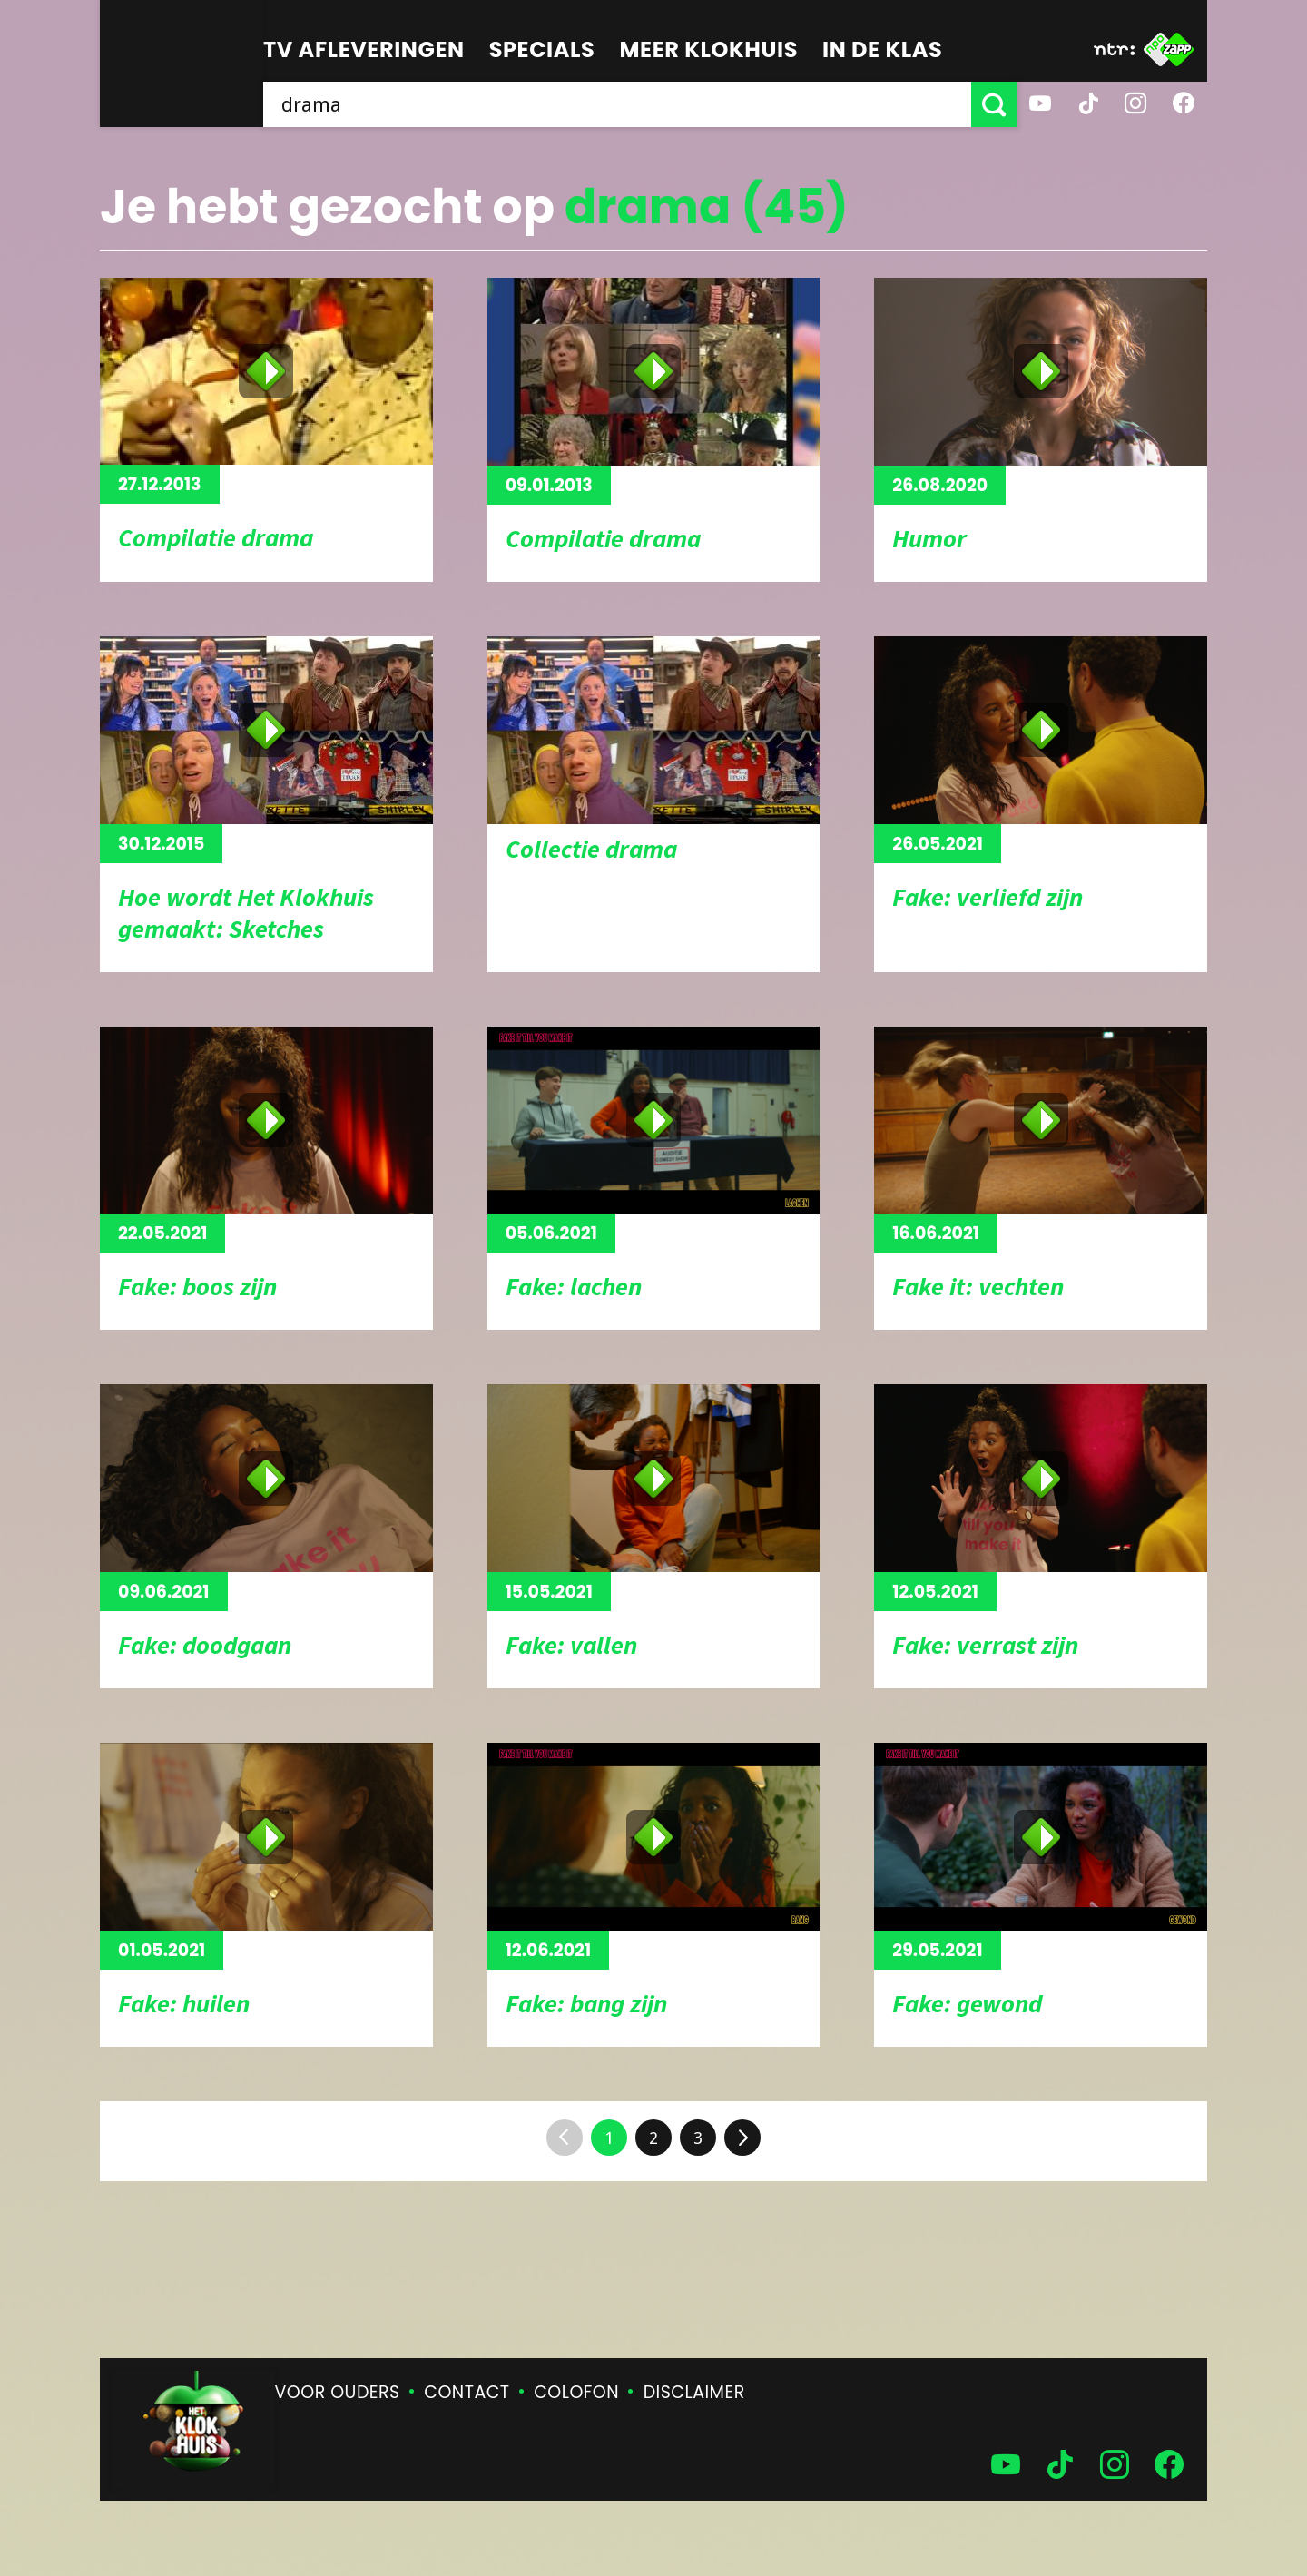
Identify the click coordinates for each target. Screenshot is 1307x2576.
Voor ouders (337, 2392)
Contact (466, 2392)
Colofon (576, 2392)
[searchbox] (617, 104)
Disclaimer (694, 2392)
